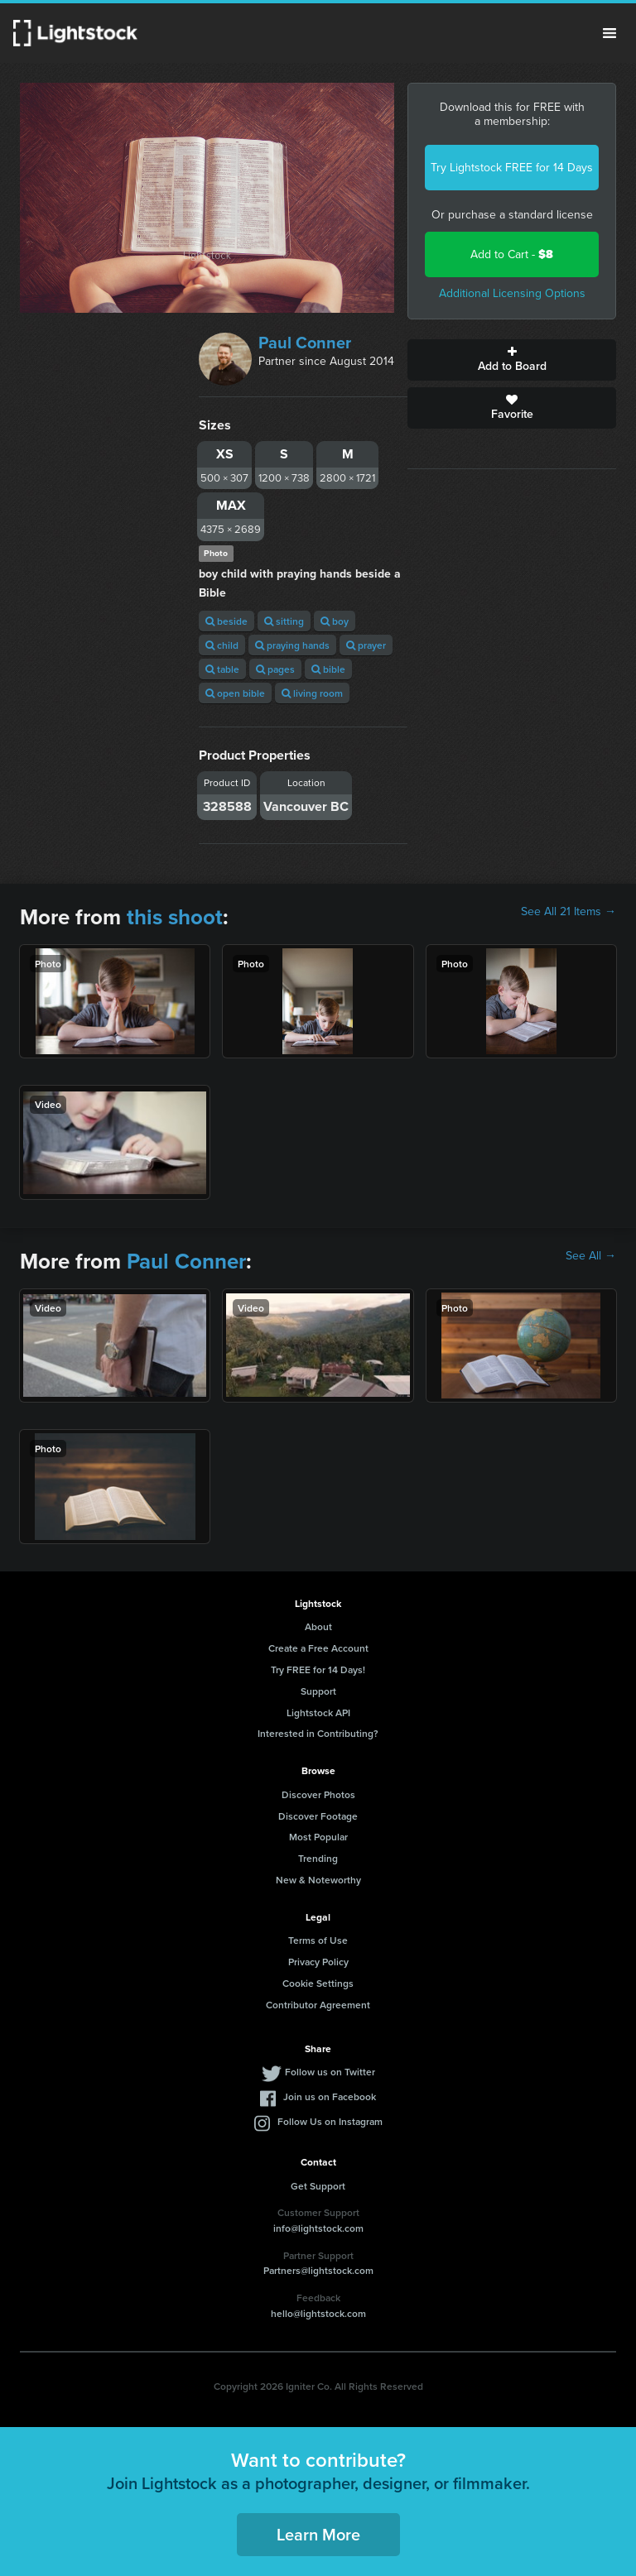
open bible (235, 693)
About (318, 1626)
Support (318, 1691)
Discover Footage (318, 1816)
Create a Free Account (318, 1648)
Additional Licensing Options (512, 293)
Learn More (318, 2534)
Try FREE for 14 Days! (318, 1669)
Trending (318, 1858)
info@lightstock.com (318, 2228)
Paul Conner (304, 342)
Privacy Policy (318, 1962)
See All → (591, 1256)
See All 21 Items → (568, 912)
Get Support (318, 2186)
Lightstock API (318, 1712)
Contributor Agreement (318, 2005)
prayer (366, 645)
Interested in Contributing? (318, 1733)
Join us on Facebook (329, 2096)
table (222, 669)
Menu (609, 33)
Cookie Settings (318, 1983)
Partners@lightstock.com (318, 2270)
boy (334, 621)
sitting (284, 621)
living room (312, 693)
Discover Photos (318, 1794)
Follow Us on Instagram (330, 2121)
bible (328, 669)
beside (226, 621)
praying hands (292, 645)
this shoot (175, 917)
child (221, 645)
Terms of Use (318, 1940)
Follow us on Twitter (330, 2072)
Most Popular (318, 1837)
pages (275, 669)
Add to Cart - (511, 254)
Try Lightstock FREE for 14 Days (512, 167)
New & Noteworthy (318, 1880)
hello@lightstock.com (318, 2313)
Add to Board (511, 360)
